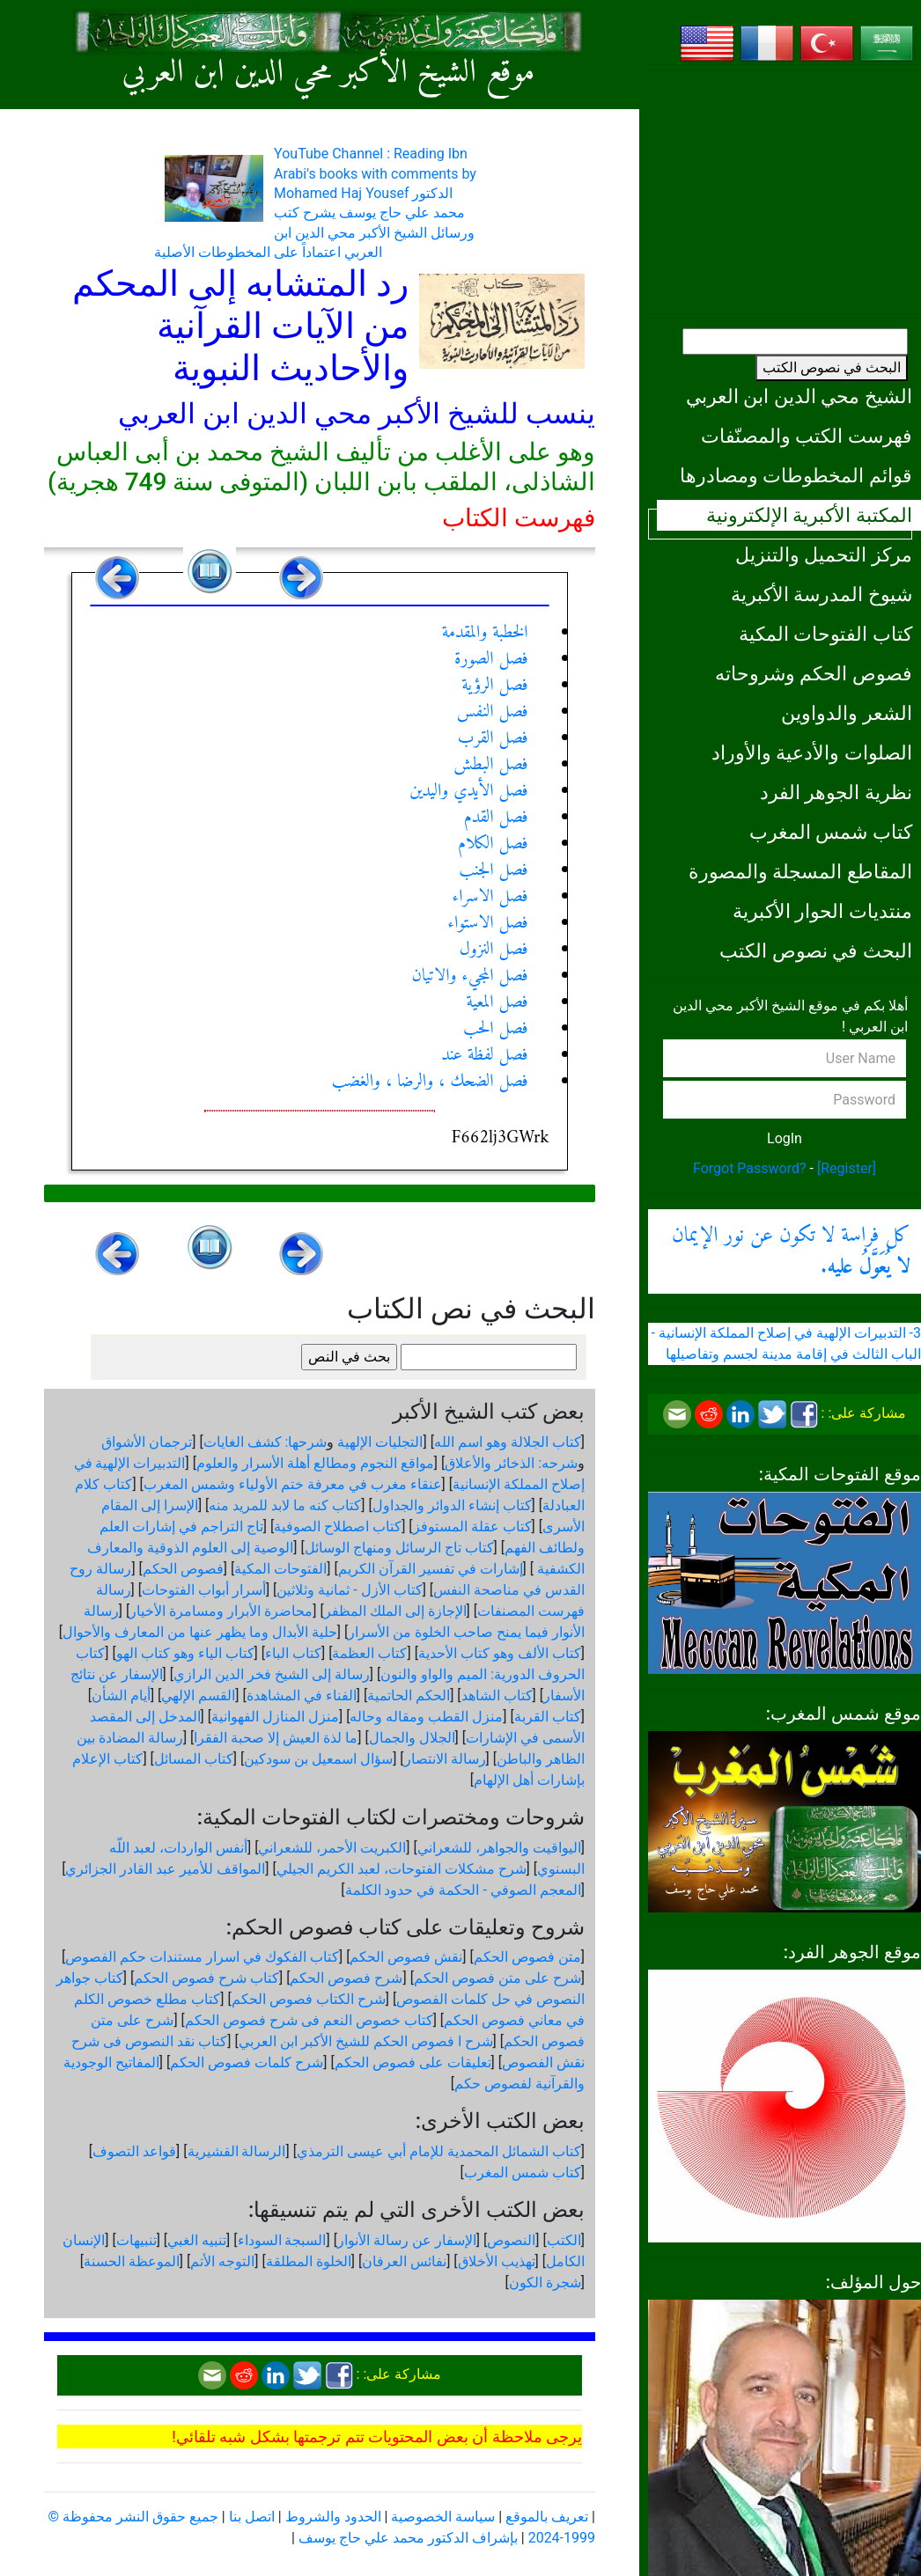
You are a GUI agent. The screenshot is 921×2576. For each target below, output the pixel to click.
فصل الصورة (491, 659)
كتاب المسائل (193, 1758)
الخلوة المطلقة (308, 2261)
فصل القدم (496, 818)
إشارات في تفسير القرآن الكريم (430, 1568)
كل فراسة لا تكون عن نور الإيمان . (791, 1251)
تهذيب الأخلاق (496, 2261)
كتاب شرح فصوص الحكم (206, 1978)
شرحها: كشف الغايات (265, 1442)
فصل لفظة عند (484, 1055)
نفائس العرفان (404, 2261)
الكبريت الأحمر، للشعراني (332, 1847)
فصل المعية (496, 1002)
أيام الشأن (121, 1695)
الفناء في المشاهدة (302, 1695)
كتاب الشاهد (497, 1695)
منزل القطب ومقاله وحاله (426, 1716)
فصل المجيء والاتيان (470, 976)
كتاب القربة (547, 1716)
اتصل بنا (252, 2516)
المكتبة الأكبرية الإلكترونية (809, 514)
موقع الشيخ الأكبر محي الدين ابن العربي (328, 73)
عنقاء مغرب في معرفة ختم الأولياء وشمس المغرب (293, 1484)
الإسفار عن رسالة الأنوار (406, 2240)
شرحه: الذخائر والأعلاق (511, 1463)
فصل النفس (492, 712)
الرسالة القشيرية (237, 2151)
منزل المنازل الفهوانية (275, 1716)
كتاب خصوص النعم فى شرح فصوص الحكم (309, 2020)
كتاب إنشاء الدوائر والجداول (452, 1505)
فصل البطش (490, 765)
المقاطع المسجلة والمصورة (800, 871)
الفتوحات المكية (280, 1568)
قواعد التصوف (134, 2151)
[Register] (846, 1168)
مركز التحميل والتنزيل (823, 554)
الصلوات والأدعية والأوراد (811, 752)
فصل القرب (493, 738)
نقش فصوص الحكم (406, 1957)
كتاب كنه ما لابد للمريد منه (285, 1505)
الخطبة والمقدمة (485, 633)
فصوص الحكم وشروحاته (813, 673)
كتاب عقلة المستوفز (472, 1526)
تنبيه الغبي (196, 2240)
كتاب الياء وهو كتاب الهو (185, 1653)
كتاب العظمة (369, 1653)
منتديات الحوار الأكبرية (822, 910)
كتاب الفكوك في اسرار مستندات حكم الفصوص (202, 1957)
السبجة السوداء (282, 2240)
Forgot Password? (750, 1168)
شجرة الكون (545, 2282)
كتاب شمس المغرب (830, 831)
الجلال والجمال (412, 1737)
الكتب (564, 2240)
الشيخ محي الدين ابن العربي (799, 396)
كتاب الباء (293, 1653)
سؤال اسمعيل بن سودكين (318, 1758)
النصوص (511, 2240)
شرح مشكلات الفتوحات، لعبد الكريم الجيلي (401, 1868)
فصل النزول (494, 950)
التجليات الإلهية (380, 1442)
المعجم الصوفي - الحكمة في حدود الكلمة (463, 1890)
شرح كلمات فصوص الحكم (246, 2062)
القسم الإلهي (198, 1695)
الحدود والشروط (333, 2516)
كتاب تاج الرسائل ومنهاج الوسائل (399, 1547)
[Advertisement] (784, 189)
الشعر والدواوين (846, 712)
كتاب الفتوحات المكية (825, 633)
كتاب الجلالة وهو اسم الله (507, 1442)
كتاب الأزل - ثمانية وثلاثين (349, 1590)
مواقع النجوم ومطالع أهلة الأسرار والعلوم (315, 1463)
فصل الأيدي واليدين (468, 791)
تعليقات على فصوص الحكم (413, 2062)
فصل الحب (495, 1029)
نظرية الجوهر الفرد (836, 792)
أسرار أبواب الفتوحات (204, 1590)
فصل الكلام (493, 844)
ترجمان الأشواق (146, 1442)
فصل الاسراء (490, 897)
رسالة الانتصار (445, 1758)
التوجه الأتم (222, 2261)
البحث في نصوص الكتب (832, 367)
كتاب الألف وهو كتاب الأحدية (499, 1653)
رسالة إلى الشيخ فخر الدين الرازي (271, 1674)
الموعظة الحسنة (132, 2261)
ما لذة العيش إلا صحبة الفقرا (275, 1737)
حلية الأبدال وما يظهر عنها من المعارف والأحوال (200, 1632)
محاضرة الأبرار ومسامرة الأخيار (221, 1611)
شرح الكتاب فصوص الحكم (309, 1999)
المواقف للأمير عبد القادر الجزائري (165, 1868)
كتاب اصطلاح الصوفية (338, 1526)
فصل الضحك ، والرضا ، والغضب (430, 1082)
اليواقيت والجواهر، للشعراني (499, 1847)
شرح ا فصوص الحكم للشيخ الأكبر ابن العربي (366, 2041)
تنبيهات (136, 2240)
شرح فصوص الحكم (346, 1978)
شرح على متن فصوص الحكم (497, 1978)
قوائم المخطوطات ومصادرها (796, 475)
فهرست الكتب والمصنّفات (806, 435)
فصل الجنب (493, 870)
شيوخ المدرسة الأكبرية (821, 594)
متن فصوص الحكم (527, 1957)
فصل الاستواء (487, 923)
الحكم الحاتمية (408, 1695)
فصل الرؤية (494, 686)
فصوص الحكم (183, 1568)
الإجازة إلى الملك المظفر (395, 1611)
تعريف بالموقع (546, 2516)
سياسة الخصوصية (443, 2516)
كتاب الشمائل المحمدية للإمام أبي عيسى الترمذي (439, 2151)
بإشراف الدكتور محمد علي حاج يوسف (408, 2537)
